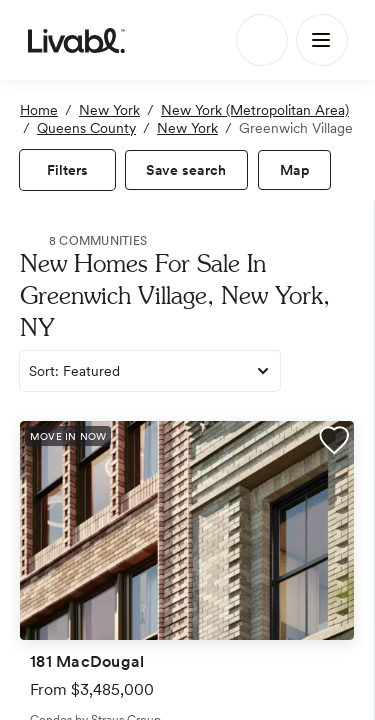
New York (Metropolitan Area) (255, 110)
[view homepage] (76, 40)
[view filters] (67, 170)
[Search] (262, 40)
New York (109, 110)
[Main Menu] (322, 40)
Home (39, 110)
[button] (334, 443)
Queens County (86, 128)
